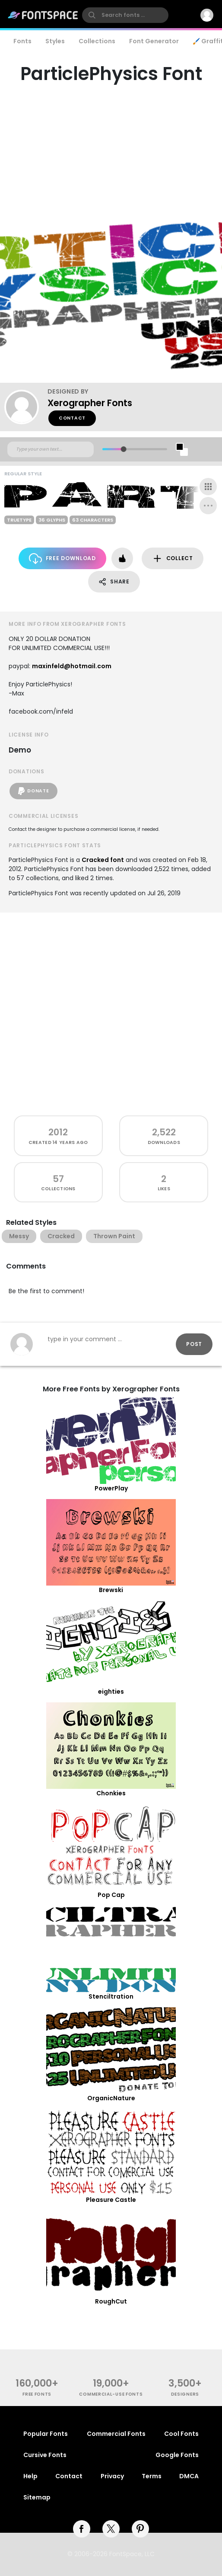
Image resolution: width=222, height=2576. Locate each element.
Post (194, 1344)
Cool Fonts (181, 2433)
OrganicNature (111, 2098)
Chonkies (111, 1793)
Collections (97, 41)
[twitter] (111, 2529)
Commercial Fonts (116, 2433)
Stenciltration (111, 1996)
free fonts (36, 2394)
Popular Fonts (45, 2433)
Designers (185, 2394)
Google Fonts (177, 2455)
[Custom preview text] (50, 449)
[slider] (124, 449)
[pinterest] (140, 2529)
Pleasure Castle (111, 2199)
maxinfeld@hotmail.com (71, 666)
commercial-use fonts (111, 2394)
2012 (58, 1132)
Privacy (112, 2476)
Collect (172, 558)
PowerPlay (111, 1488)
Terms (152, 2476)
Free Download (62, 558)
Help (30, 2476)
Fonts (22, 41)
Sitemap (37, 2497)
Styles (55, 41)
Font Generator (154, 41)
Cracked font (103, 859)
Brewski (111, 1590)
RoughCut (111, 2301)
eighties (111, 1691)
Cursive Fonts (45, 2455)
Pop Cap (111, 1894)
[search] (125, 15)
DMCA (189, 2476)
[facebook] (81, 2529)
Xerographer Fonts (90, 403)
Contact (72, 418)
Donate (33, 791)
